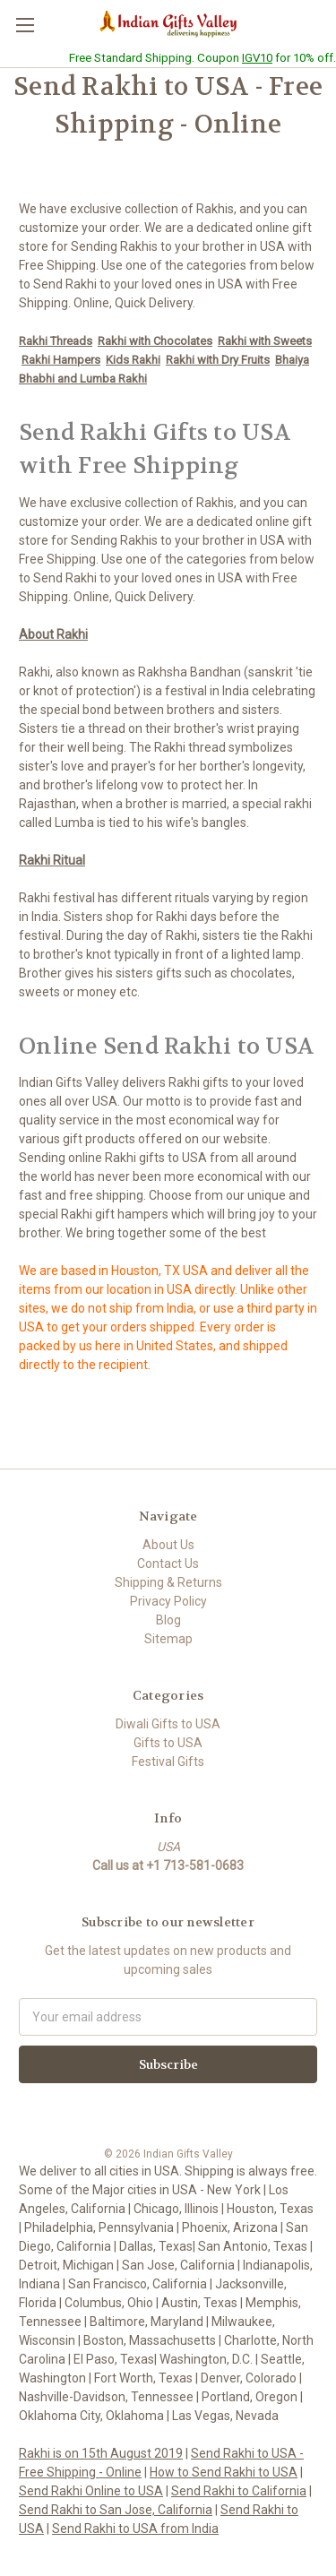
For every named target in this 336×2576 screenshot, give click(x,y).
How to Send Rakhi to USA (223, 2472)
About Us (168, 1545)
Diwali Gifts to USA (168, 1724)
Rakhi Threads (55, 341)
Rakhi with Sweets (265, 341)
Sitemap (168, 1639)
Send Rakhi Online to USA (91, 2491)
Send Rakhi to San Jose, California (115, 2510)
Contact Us (168, 1563)
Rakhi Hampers (61, 359)
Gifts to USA (168, 1743)
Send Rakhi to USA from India (135, 2528)
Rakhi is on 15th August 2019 (101, 2453)
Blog (168, 1620)
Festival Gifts (168, 1761)
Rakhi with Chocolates (155, 341)
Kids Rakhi (133, 359)
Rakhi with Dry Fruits (218, 359)
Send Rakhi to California (238, 2491)
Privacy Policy (168, 1601)
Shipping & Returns (168, 1582)
